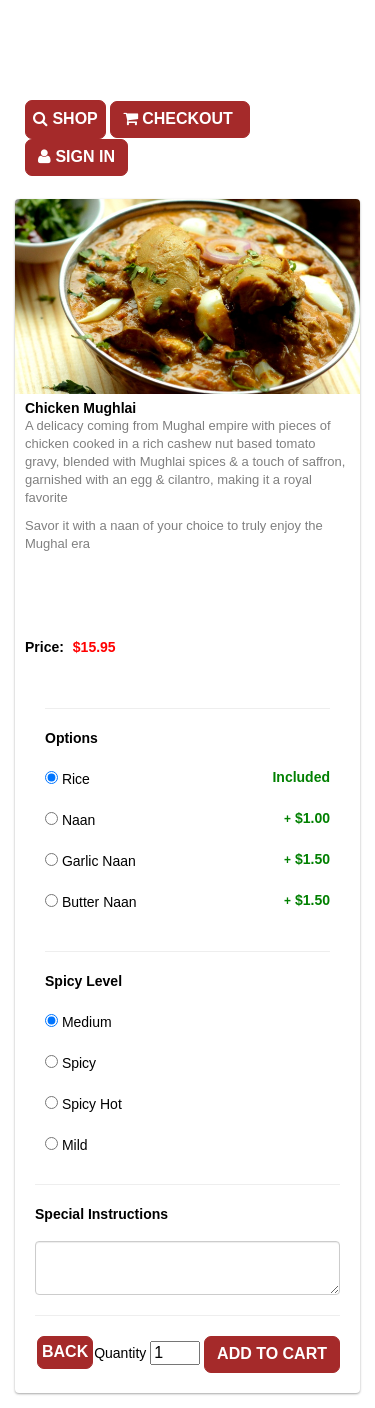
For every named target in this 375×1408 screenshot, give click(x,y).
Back (65, 1351)
